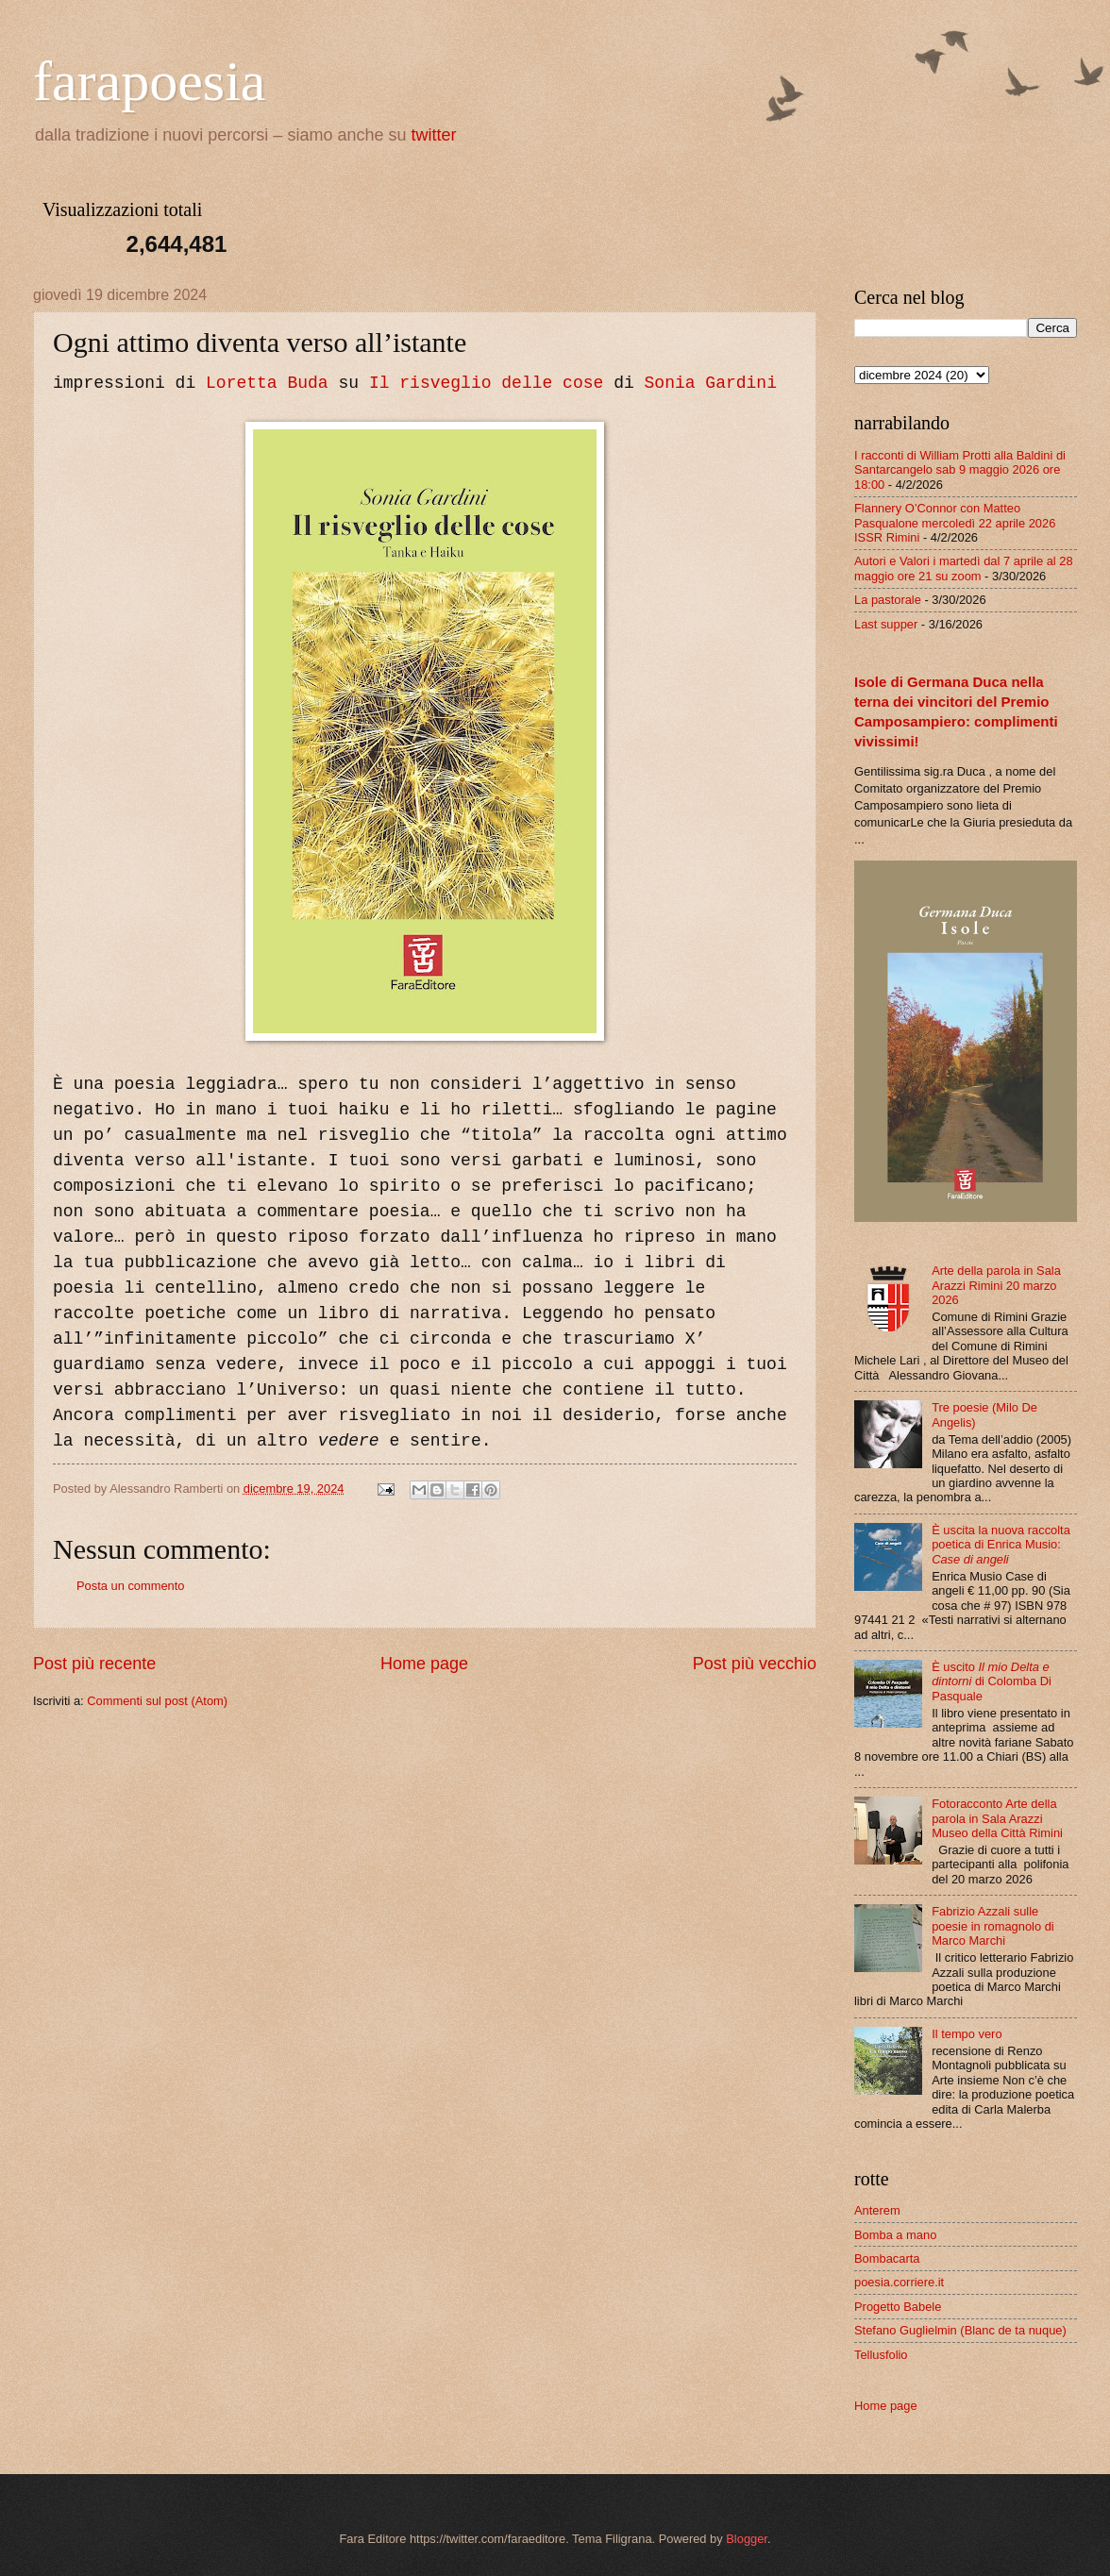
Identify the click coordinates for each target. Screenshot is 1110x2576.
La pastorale (887, 600)
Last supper (885, 624)
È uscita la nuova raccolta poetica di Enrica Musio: (1001, 1544)
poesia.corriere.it (899, 2282)
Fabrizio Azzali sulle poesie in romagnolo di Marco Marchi (993, 1926)
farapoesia (149, 81)
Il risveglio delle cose (486, 383)
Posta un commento (130, 1586)
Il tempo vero (966, 2034)
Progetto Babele (897, 2307)
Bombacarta (886, 2258)
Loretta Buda (267, 383)
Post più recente (94, 1663)
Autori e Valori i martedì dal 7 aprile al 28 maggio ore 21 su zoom (963, 568)
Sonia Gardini (711, 383)
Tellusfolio (881, 2355)
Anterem (877, 2210)
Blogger (746, 2539)
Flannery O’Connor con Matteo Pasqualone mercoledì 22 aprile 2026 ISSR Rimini (954, 522)
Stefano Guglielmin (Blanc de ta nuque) (960, 2330)
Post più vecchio (754, 1663)
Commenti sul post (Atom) (157, 1701)
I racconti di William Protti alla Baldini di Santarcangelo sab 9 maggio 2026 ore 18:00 (960, 470)
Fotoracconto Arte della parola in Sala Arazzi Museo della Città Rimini (997, 1818)
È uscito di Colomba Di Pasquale (991, 1681)
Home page (424, 1663)
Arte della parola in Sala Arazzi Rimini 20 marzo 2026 (996, 1285)
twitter (434, 134)
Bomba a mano (895, 2235)
